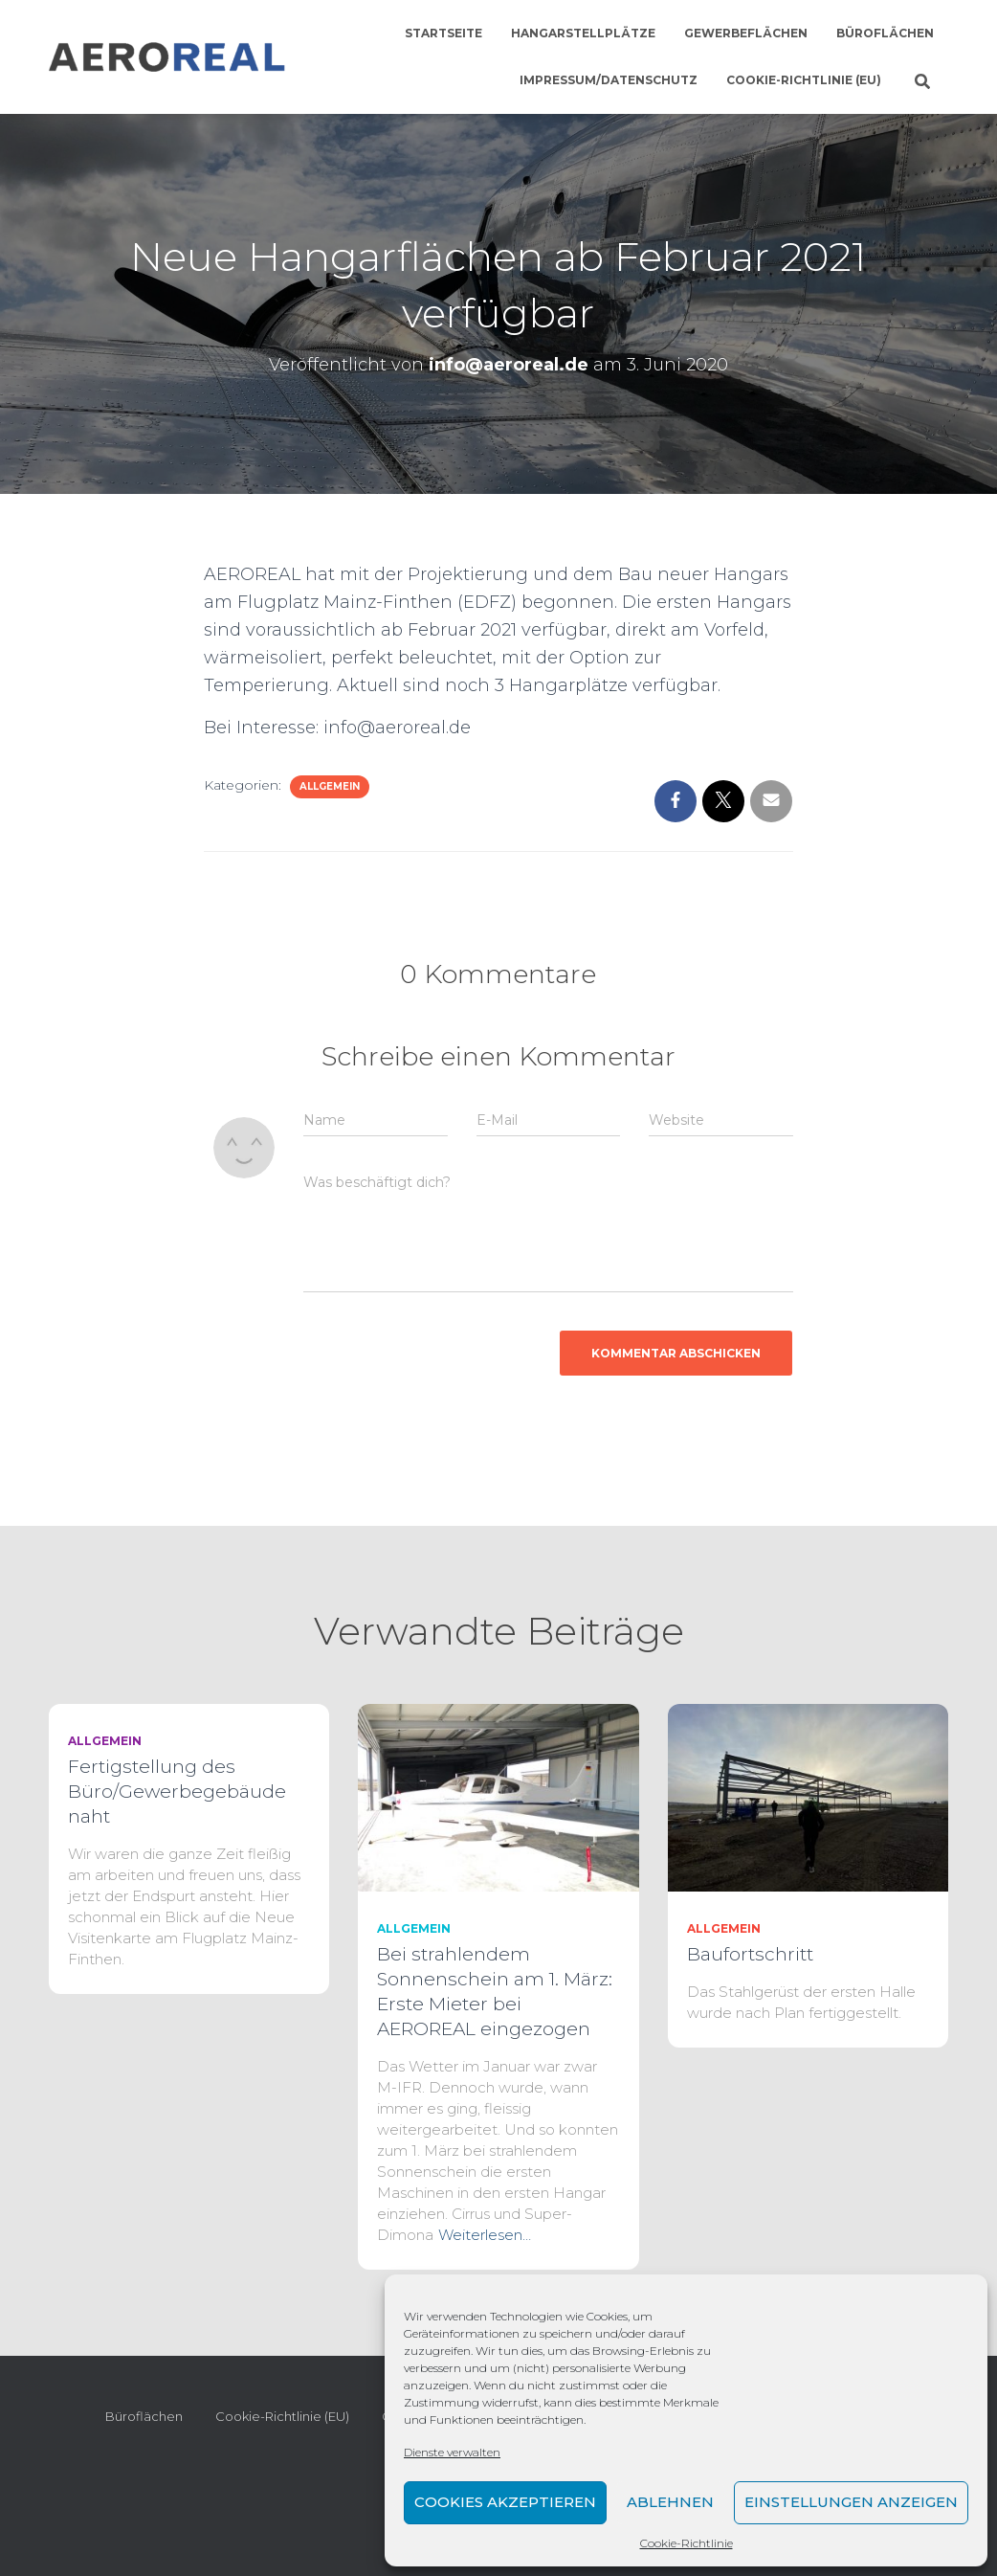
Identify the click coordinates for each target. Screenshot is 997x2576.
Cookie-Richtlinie (686, 2543)
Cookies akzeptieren (505, 2502)
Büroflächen (885, 33)
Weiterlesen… (484, 2235)
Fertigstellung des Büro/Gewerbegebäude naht (177, 1791)
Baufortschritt (750, 1954)
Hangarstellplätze (583, 33)
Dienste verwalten (452, 2452)
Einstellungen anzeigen (851, 2502)
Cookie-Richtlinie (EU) (803, 80)
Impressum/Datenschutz (609, 80)
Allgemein (329, 786)
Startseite (443, 33)
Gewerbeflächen (746, 33)
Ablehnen (670, 2502)
